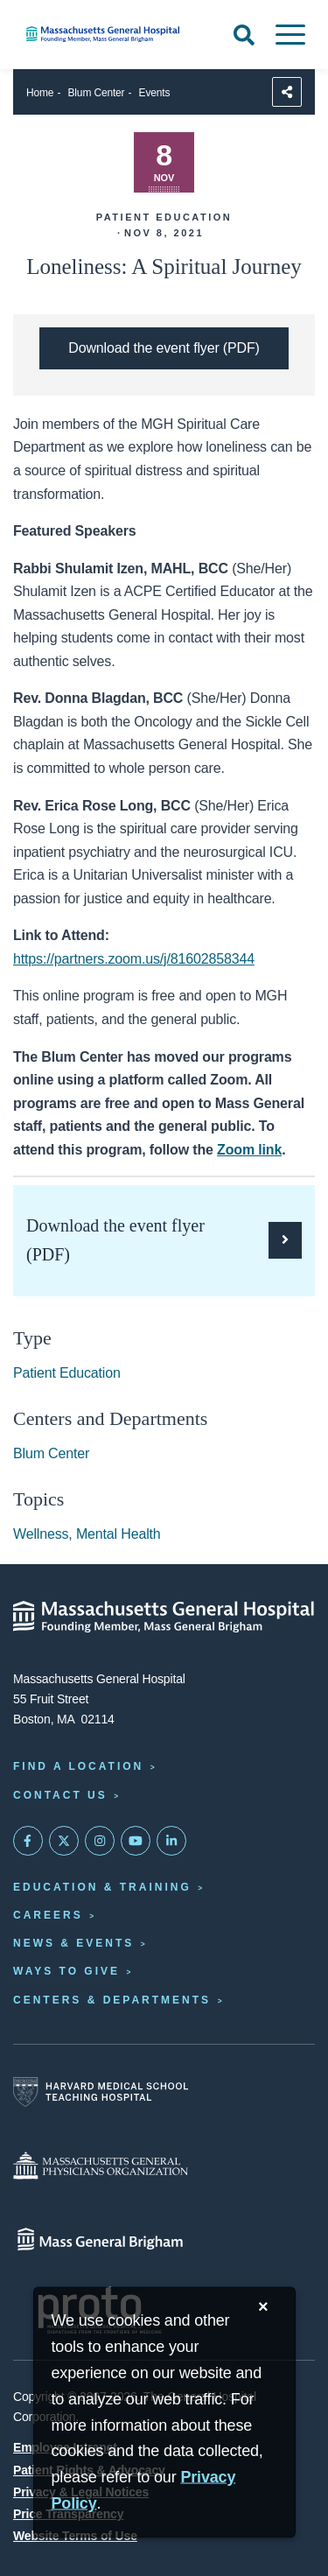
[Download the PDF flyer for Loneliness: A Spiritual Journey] (164, 348)
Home (39, 93)
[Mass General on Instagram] (100, 1841)
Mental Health (118, 1534)
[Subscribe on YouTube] (135, 1841)
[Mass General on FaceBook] (28, 1841)
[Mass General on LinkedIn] (171, 1841)
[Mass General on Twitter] (64, 1841)
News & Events (73, 1943)
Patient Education (67, 1372)
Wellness (40, 1534)
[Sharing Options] (287, 92)
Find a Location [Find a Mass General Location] (78, 1766)
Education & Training (102, 1887)
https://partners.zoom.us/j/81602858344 (134, 958)
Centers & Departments (112, 2000)
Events (155, 93)
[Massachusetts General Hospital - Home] (164, 1616)
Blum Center (96, 93)
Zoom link (249, 1149)
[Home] (109, 34)
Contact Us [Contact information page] (60, 1795)
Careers (48, 1915)
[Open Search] (244, 35)
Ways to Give (66, 1971)
